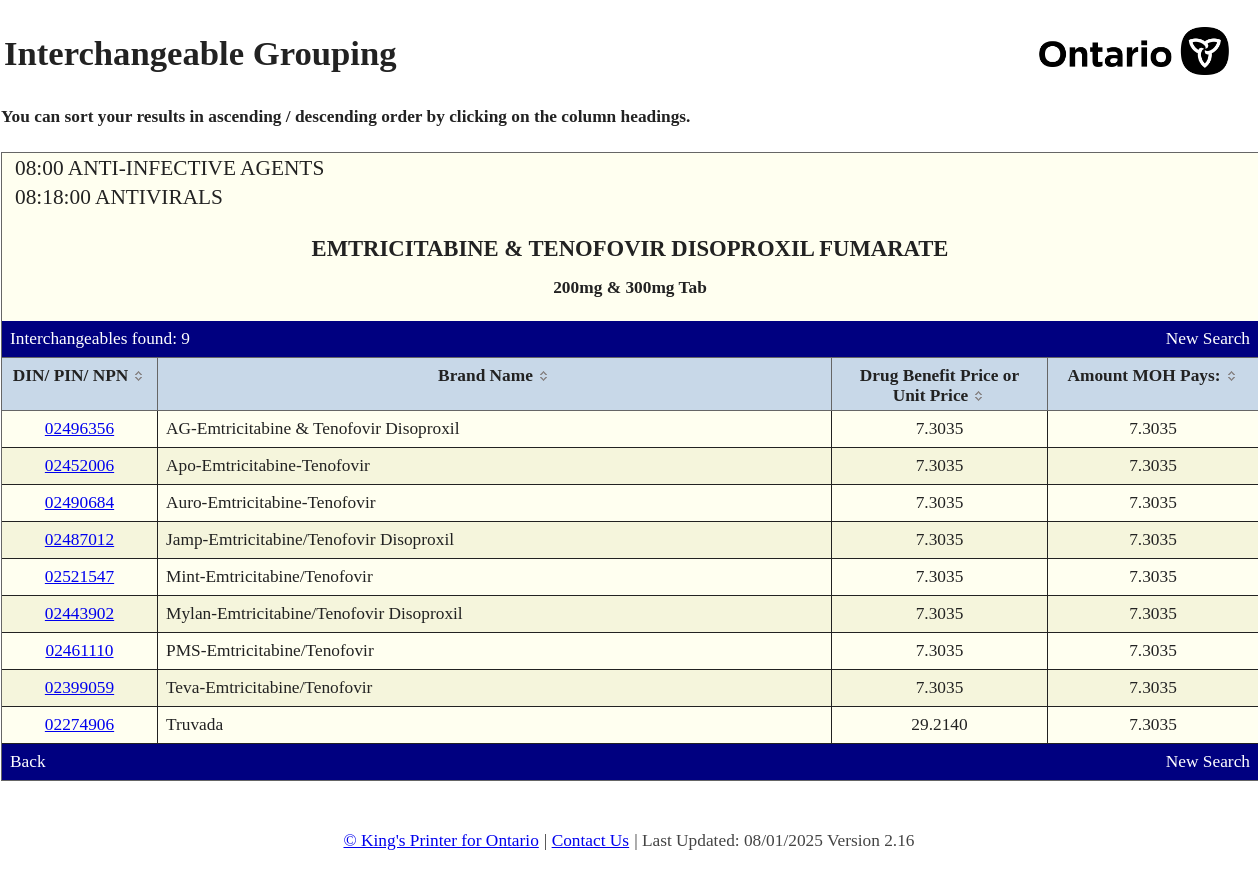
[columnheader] (80, 384)
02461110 (79, 650)
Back (28, 761)
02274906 (79, 724)
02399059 (79, 687)
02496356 (79, 428)
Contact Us (591, 840)
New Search (1208, 338)
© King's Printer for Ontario (440, 840)
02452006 (79, 465)
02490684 (79, 502)
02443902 (79, 613)
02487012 (79, 539)
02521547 (79, 576)
